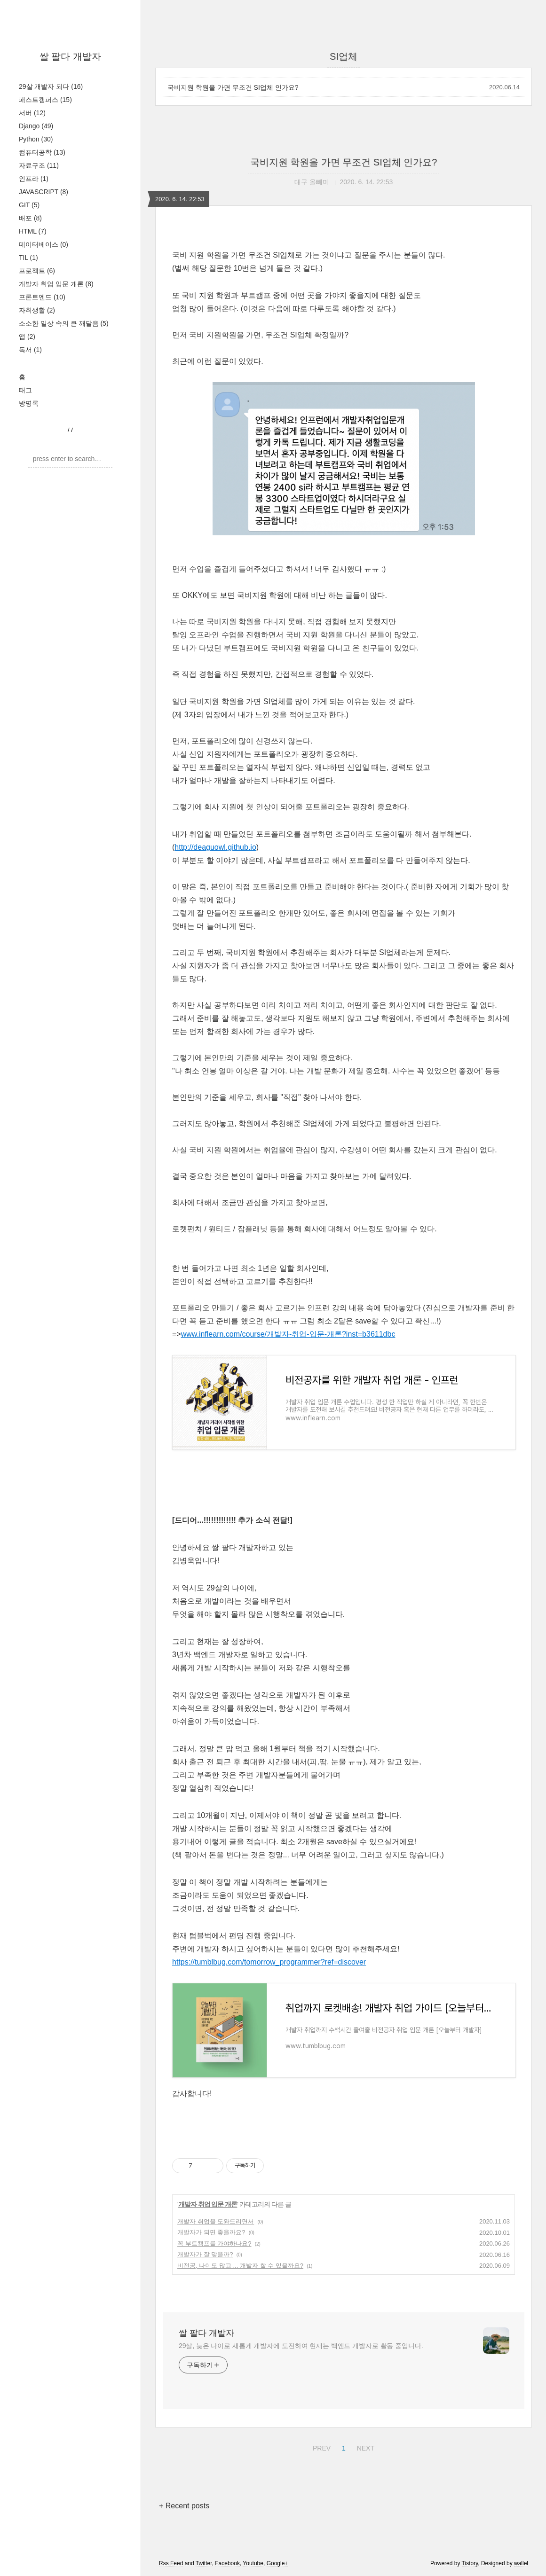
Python (36, 139)
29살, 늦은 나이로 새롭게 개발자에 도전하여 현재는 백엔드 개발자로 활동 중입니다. (301, 2345)
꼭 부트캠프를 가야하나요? (214, 2243)
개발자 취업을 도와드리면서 (215, 2221)
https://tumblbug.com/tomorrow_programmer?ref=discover (269, 1962)
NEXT (364, 2447)
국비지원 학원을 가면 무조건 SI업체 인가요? (232, 87)
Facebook (227, 2563)
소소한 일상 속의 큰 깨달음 (64, 323)
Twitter (204, 2563)
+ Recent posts (184, 2506)
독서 (30, 349)
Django (36, 126)
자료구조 (39, 165)
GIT (29, 205)
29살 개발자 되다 (51, 86)
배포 (30, 218)
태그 (25, 390)
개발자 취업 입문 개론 (56, 284)
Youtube (253, 2563)
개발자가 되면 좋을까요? (211, 2232)
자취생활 (37, 310)
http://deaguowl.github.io (215, 847)
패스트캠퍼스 (45, 99)
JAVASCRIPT (43, 192)
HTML (33, 231)
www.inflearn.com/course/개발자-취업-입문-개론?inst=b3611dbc (288, 1334)
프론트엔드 (42, 297)
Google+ (277, 2563)
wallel (521, 2563)
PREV (320, 2447)
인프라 (33, 178)
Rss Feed (171, 2563)
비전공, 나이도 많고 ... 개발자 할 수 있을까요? (240, 2265)
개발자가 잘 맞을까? (205, 2254)
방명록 (29, 403)
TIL (28, 257)
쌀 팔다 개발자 (70, 56)
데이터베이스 (43, 244)
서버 (32, 113)
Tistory (470, 2563)
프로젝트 (37, 270)
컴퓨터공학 (42, 152)
